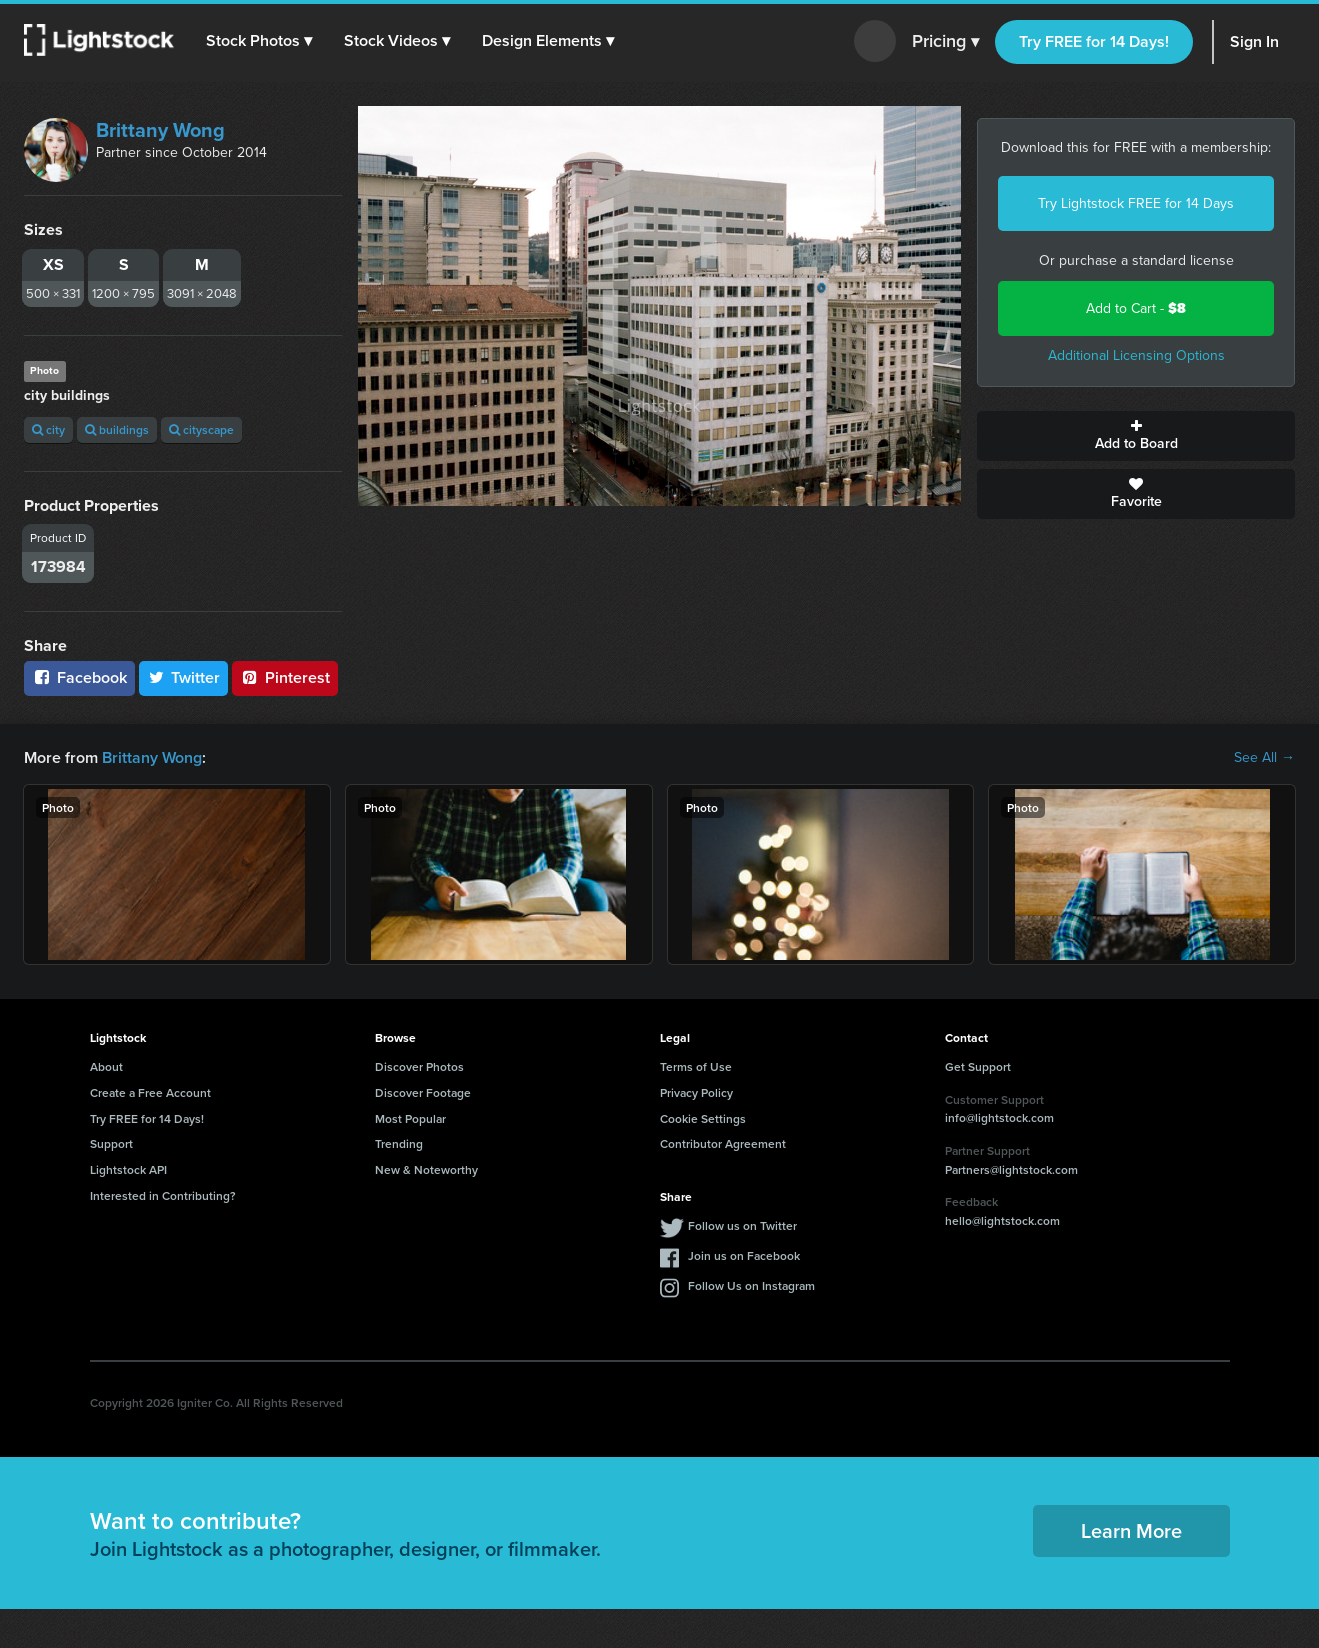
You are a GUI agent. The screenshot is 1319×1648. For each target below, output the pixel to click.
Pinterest (285, 677)
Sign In (1254, 41)
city (48, 429)
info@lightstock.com (999, 1117)
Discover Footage (423, 1092)
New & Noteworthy (426, 1169)
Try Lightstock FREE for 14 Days (1136, 203)
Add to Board (1136, 436)
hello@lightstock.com (1002, 1220)
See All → (1264, 758)
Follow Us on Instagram (751, 1285)
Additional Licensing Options (1136, 355)
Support (111, 1143)
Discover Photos (419, 1066)
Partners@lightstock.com (1011, 1169)
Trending (399, 1143)
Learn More (1131, 1530)
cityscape (201, 429)
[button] (259, 41)
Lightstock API (128, 1169)
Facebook (79, 677)
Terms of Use (696, 1066)
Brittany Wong (160, 130)
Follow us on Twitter (742, 1225)
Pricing (945, 42)
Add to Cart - (1136, 308)
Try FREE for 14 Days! (1094, 41)
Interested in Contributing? (163, 1195)
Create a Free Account (150, 1092)
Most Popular (410, 1118)
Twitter (184, 677)
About (106, 1066)
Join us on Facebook (744, 1255)
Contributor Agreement (723, 1143)
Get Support (978, 1066)
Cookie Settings (703, 1118)
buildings (117, 429)
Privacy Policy (696, 1092)
